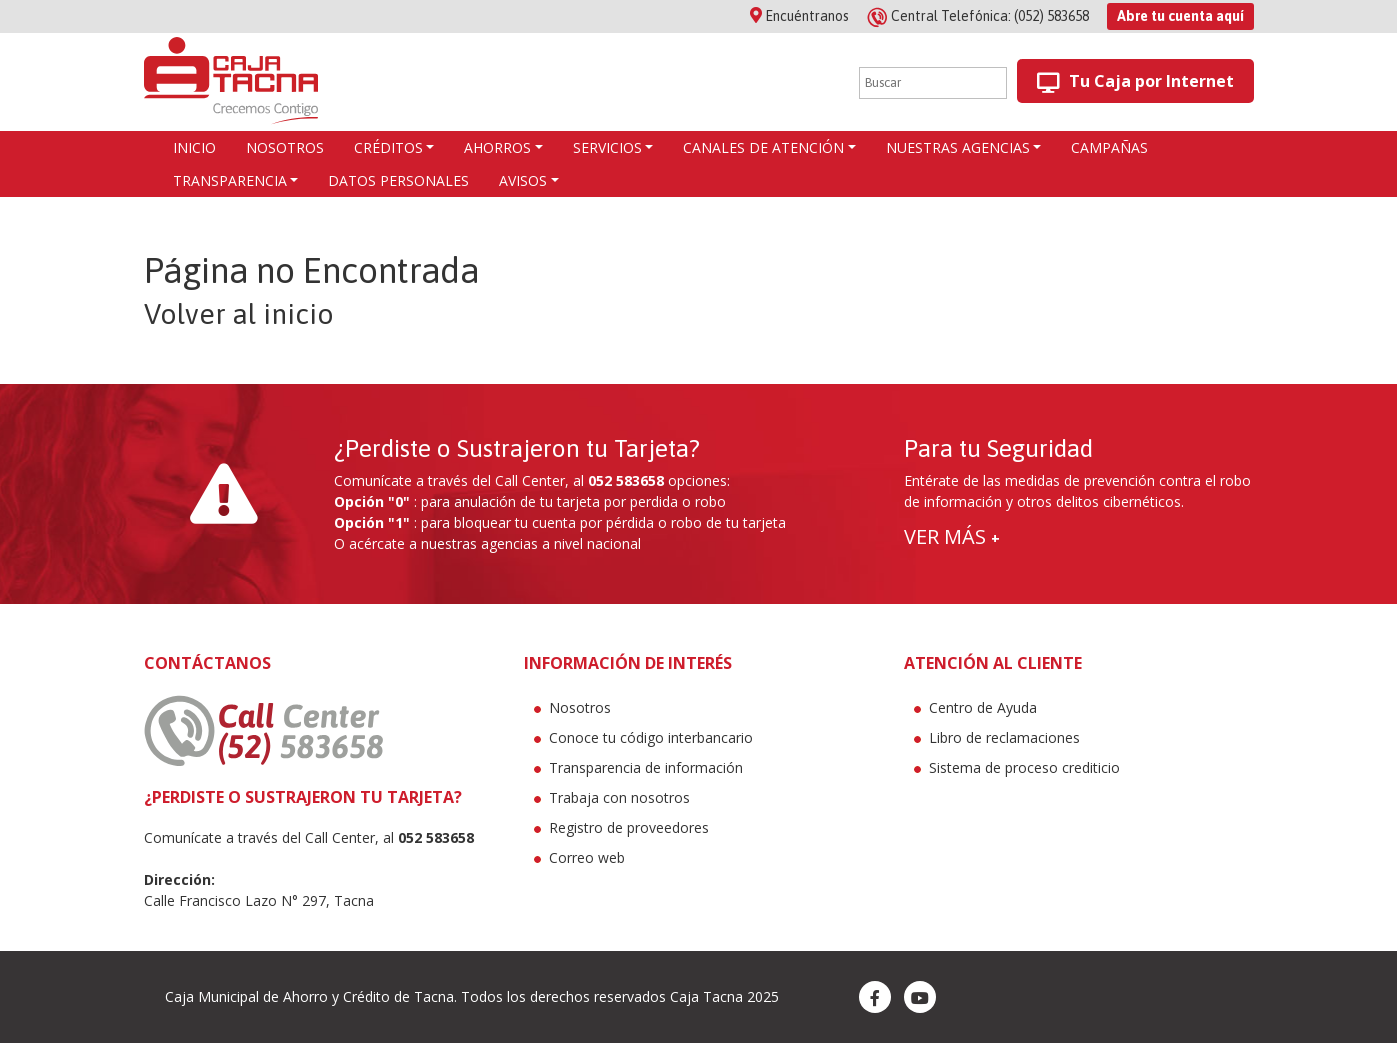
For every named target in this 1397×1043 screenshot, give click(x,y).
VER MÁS (952, 536)
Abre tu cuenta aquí (1180, 16)
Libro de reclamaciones (1004, 737)
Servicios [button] (607, 147)
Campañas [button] (1109, 147)
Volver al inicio (239, 314)
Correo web (587, 857)
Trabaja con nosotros (619, 797)
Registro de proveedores (629, 827)
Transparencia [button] (230, 180)
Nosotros (580, 707)
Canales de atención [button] (763, 147)
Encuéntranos (799, 16)
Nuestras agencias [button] (958, 147)
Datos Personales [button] (398, 180)
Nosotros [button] (285, 147)
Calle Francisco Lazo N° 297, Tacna (259, 900)
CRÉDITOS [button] (388, 147)
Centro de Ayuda (983, 707)
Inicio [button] (194, 147)
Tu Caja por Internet (1135, 81)
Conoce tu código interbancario (651, 737)
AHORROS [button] (497, 147)
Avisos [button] (523, 180)
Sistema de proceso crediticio (1024, 767)
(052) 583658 (979, 16)
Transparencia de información (646, 767)
